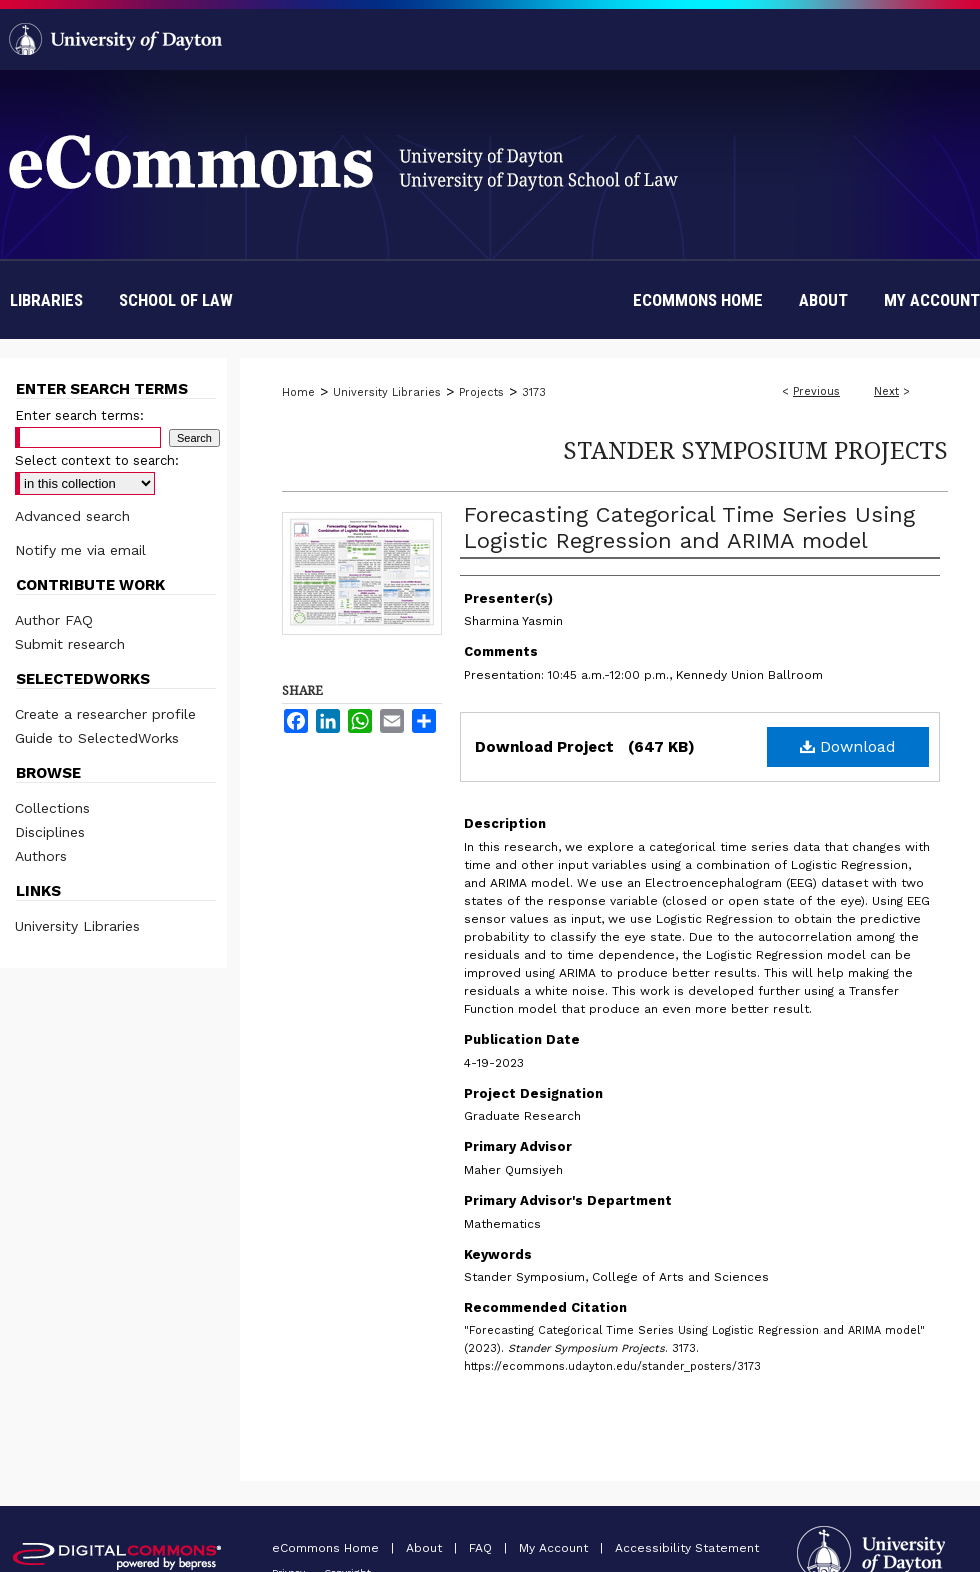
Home (298, 392)
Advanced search (72, 516)
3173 (534, 392)
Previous (816, 391)
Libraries (46, 300)
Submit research (70, 644)
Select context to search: (97, 460)
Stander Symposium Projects (755, 449)
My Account (555, 1548)
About (426, 1548)
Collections (52, 808)
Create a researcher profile (105, 714)
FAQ (482, 1548)
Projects (481, 392)
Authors (41, 856)
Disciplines (50, 832)
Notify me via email (80, 550)
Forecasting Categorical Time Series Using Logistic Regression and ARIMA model (689, 527)
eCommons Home (327, 1548)
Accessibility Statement (687, 1548)
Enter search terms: (79, 415)
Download (848, 746)
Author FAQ (54, 620)
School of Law (176, 300)
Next (886, 391)
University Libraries (387, 392)
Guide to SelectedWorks (97, 738)
